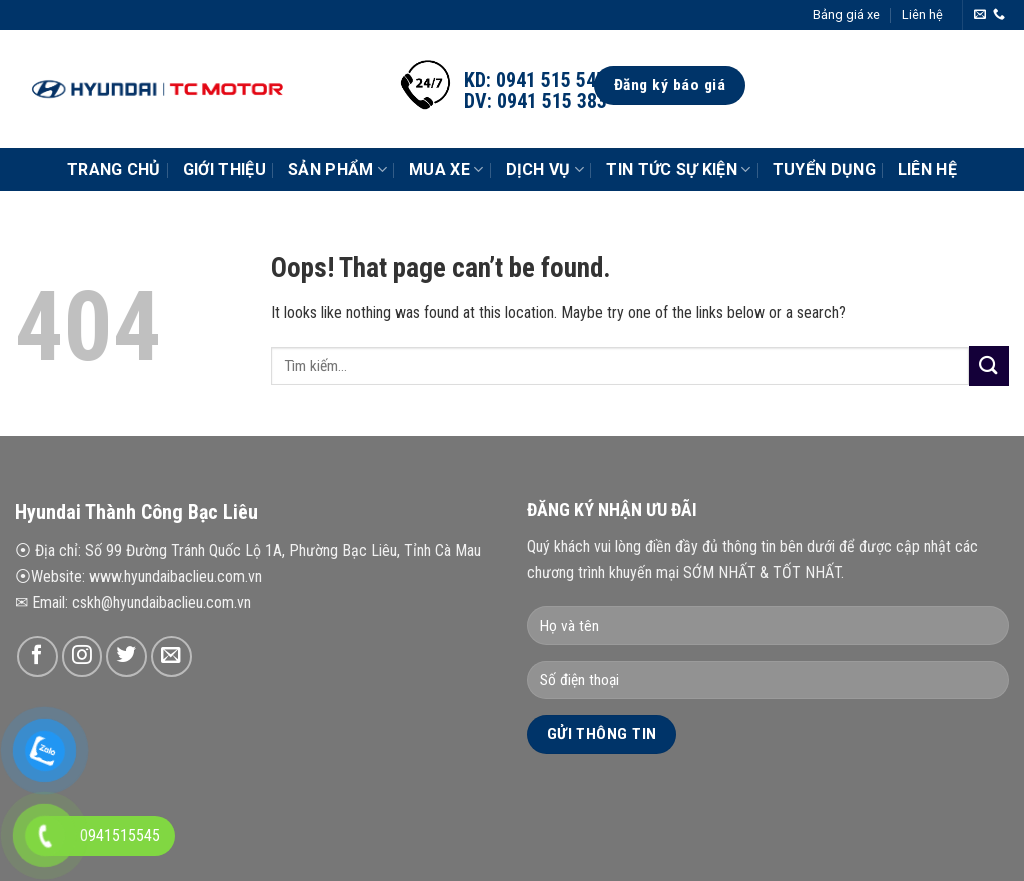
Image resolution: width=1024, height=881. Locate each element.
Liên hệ (922, 14)
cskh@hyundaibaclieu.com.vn (161, 602)
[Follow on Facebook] (37, 656)
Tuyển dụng (824, 169)
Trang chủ (114, 169)
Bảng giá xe (846, 14)
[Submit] (989, 365)
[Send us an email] (980, 15)
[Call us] (999, 15)
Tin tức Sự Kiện (678, 170)
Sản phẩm (337, 170)
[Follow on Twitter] (126, 656)
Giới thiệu (224, 169)
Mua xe (446, 170)
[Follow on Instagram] (82, 656)
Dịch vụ (545, 170)
